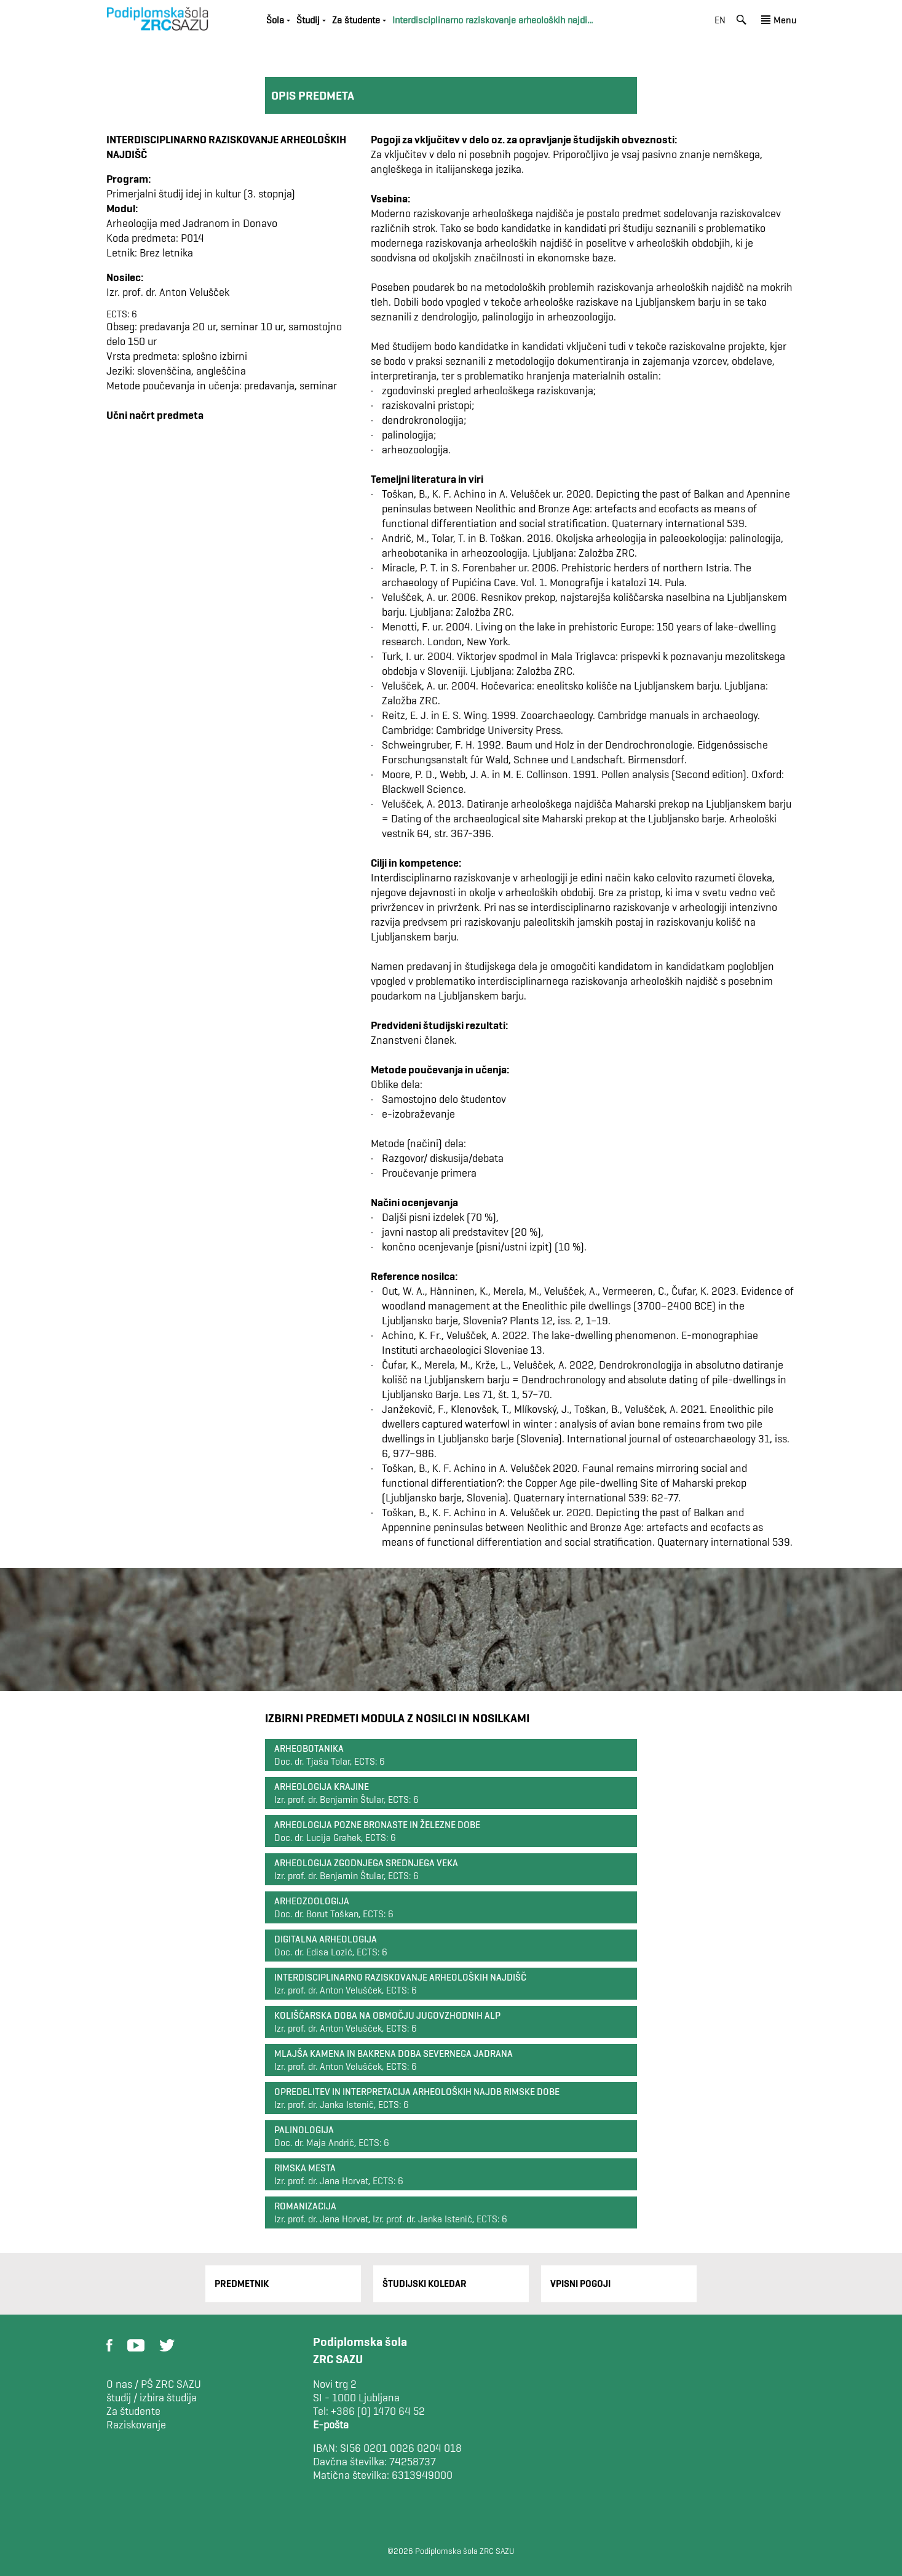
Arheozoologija (311, 1900)
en (720, 20)
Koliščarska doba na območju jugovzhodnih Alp (387, 2015)
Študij (308, 20)
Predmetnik (242, 2283)
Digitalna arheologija (325, 1939)
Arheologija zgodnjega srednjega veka (366, 1862)
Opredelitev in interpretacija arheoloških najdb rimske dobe (417, 2091)
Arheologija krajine (321, 1786)
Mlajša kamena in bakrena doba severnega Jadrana (393, 2053)
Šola (275, 20)
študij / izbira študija (151, 2397)
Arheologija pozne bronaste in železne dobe (377, 1824)
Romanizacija (305, 2206)
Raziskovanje (136, 2424)
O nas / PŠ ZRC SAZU (153, 2384)
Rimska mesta (305, 2167)
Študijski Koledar (424, 2283)
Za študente (356, 20)
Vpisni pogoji (580, 2283)
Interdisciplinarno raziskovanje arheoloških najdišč (400, 1977)
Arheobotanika (309, 1748)
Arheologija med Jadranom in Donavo (191, 223)
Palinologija (304, 2129)
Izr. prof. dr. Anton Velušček (167, 292)
